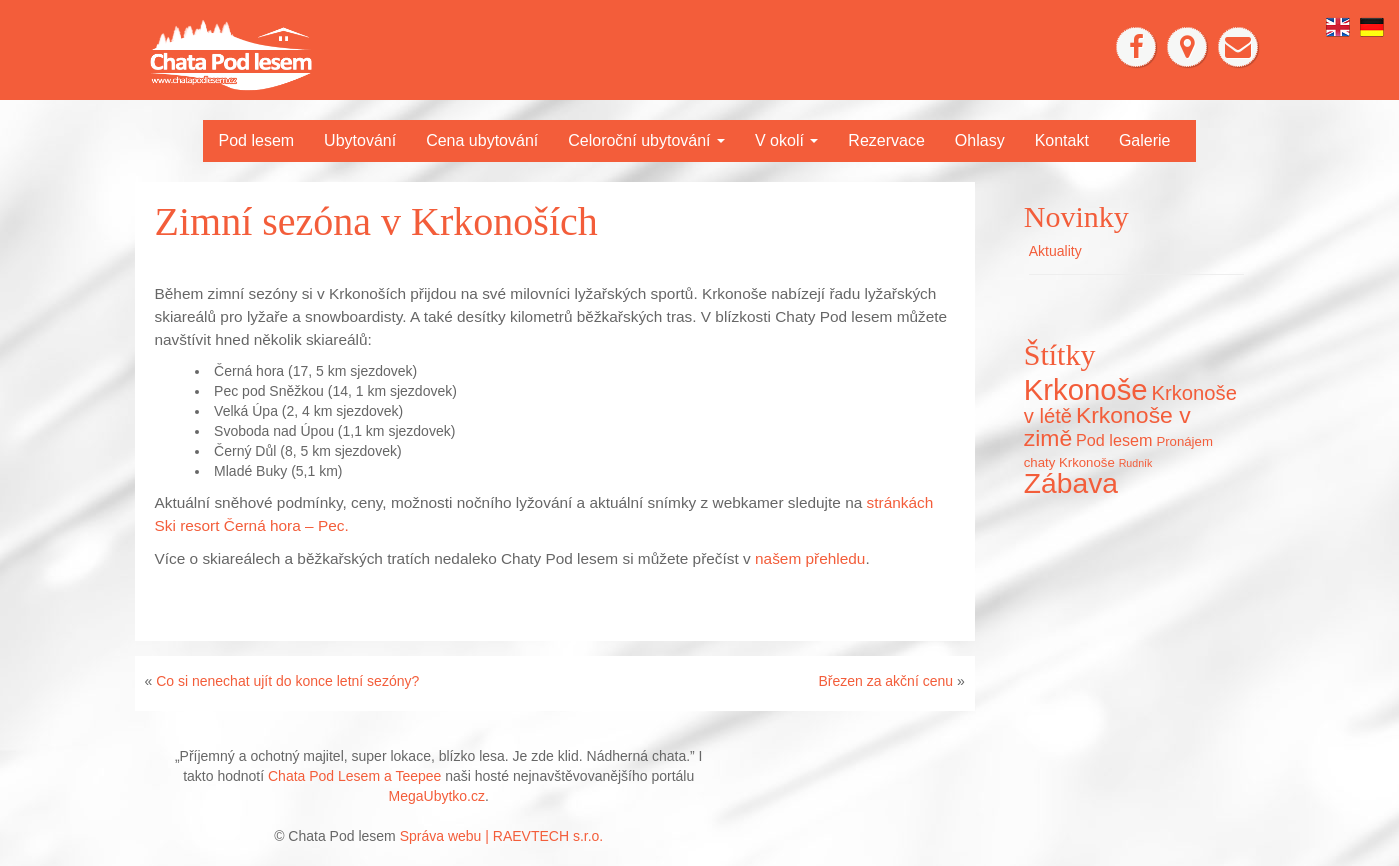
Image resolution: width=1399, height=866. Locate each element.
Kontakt (1062, 140)
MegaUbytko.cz (437, 796)
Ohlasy (980, 140)
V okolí (786, 140)
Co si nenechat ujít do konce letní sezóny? (287, 681)
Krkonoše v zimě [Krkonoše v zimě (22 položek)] (1107, 426)
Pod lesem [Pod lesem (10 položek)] (1114, 440)
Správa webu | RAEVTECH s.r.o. (502, 836)
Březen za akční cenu (885, 681)
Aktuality (1055, 251)
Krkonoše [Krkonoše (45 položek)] (1086, 389)
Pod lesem (257, 140)
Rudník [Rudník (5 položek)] (1136, 463)
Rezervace (886, 140)
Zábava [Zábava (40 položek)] (1071, 483)
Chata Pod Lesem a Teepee (354, 776)
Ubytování (360, 140)
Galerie (1145, 140)
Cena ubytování (482, 140)
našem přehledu (810, 558)
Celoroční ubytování (646, 140)
